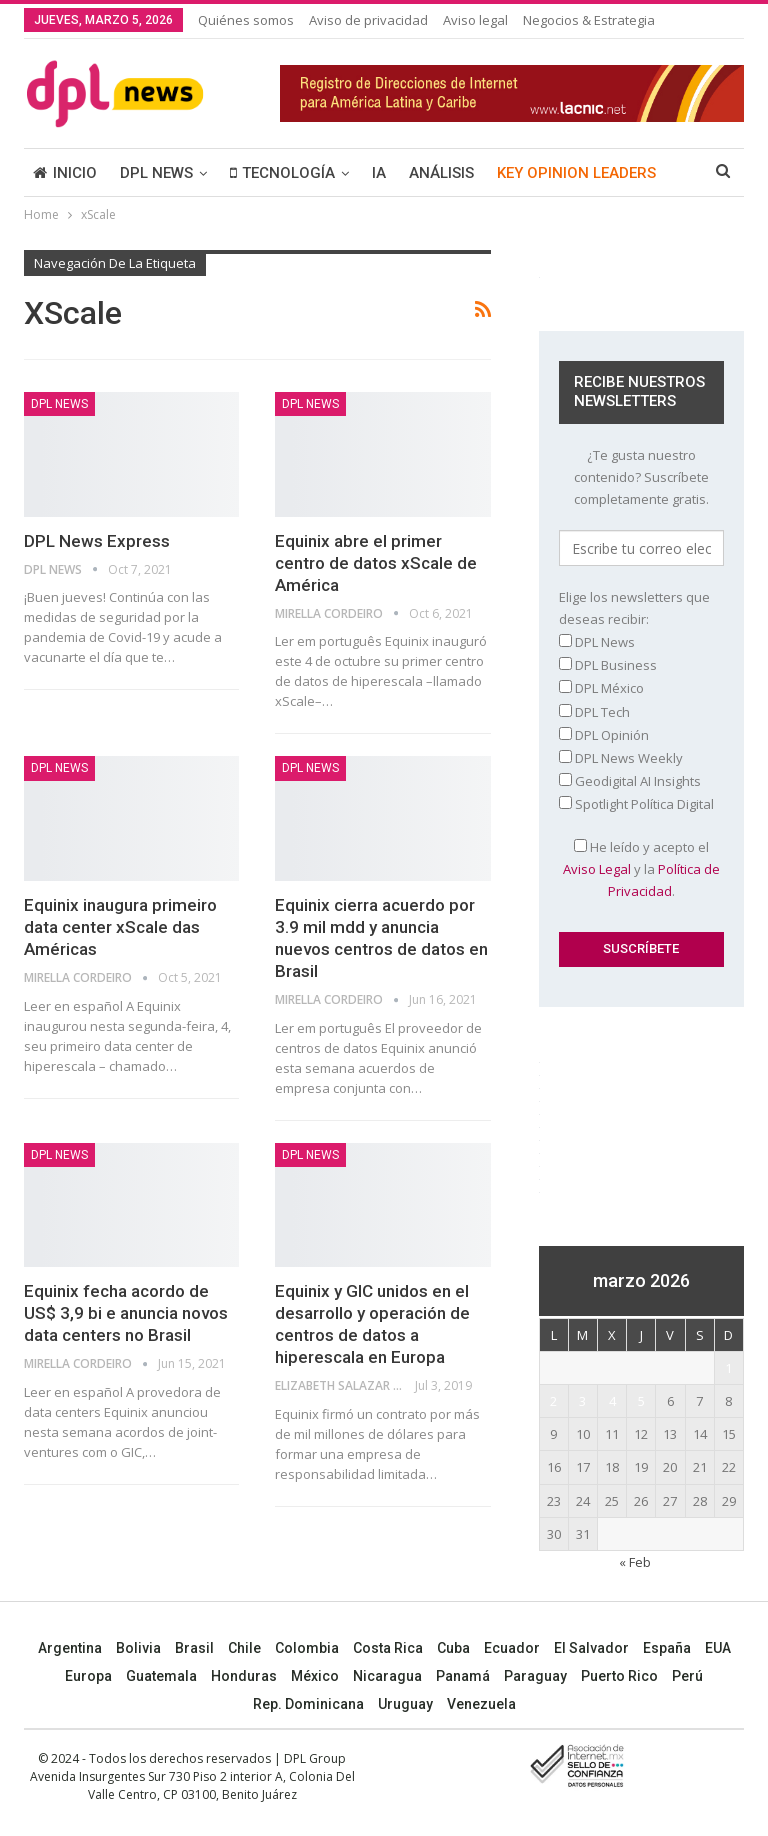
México (315, 1676)
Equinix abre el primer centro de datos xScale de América (376, 563)
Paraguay (535, 1676)
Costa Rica (388, 1648)
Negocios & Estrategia (589, 20)
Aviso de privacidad (368, 20)
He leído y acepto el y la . (641, 869)
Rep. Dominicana (308, 1704)
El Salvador (591, 1648)
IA (379, 173)
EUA (718, 1648)
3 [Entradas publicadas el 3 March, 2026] (582, 1401)
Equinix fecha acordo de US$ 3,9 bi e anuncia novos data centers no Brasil (126, 1313)
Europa (88, 1676)
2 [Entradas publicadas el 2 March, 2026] (553, 1401)
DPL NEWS (156, 173)
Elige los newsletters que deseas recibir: (634, 608)
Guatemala (161, 1676)
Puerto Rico (619, 1676)
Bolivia (138, 1648)
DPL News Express (97, 541)
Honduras (244, 1676)
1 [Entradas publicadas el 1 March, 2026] (728, 1368)
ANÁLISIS (441, 173)
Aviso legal (475, 20)
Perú (687, 1676)
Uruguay (405, 1704)
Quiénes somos (246, 20)
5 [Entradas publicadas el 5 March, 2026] (641, 1401)
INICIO (65, 173)
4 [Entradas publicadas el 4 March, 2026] (612, 1401)
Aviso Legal (597, 869)
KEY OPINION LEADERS (576, 173)
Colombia (307, 1648)
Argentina (70, 1648)
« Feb (635, 1562)
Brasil (194, 1648)
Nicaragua (387, 1676)
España (667, 1648)
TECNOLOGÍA (282, 173)
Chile (244, 1648)
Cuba (453, 1648)
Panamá (463, 1676)
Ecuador (512, 1648)
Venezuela (481, 1704)
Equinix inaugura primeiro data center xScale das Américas (120, 927)
